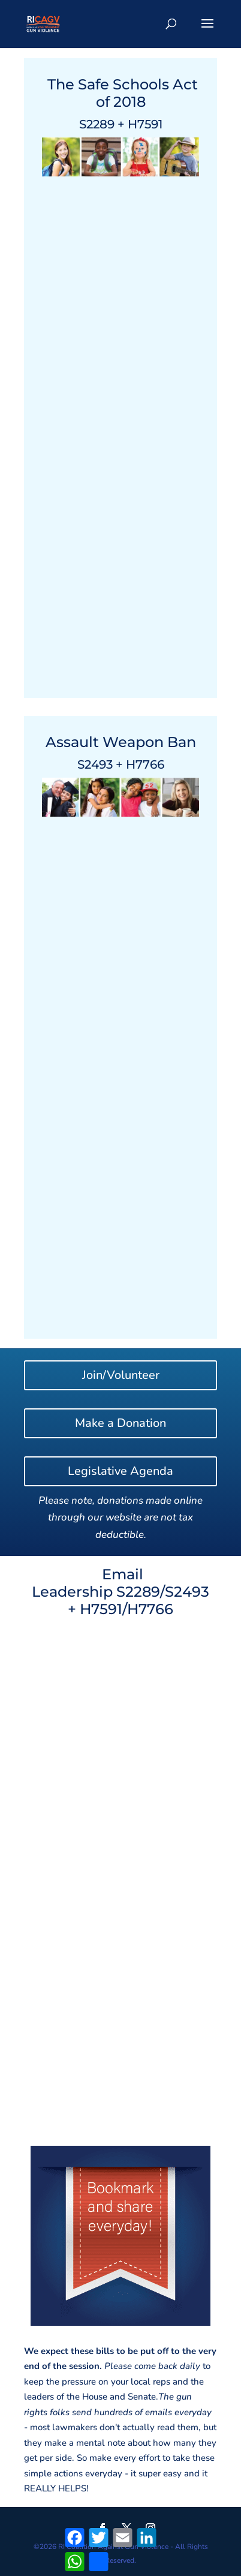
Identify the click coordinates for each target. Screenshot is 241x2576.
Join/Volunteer (120, 1375)
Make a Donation (120, 1423)
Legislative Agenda (120, 1471)
